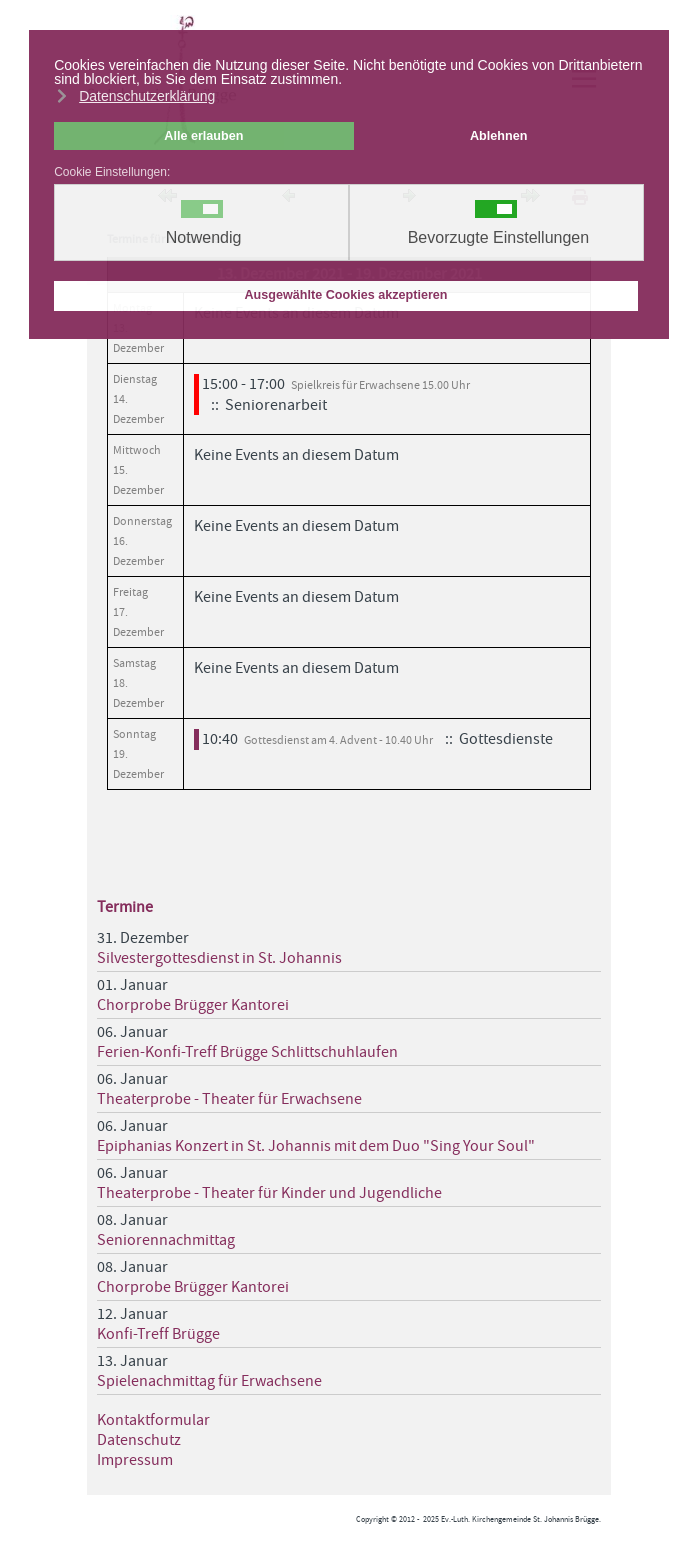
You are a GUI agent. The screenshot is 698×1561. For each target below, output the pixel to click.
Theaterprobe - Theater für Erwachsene (229, 1099)
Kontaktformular (153, 1420)
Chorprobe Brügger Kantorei (193, 1005)
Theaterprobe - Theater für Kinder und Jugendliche (269, 1193)
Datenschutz (139, 1440)
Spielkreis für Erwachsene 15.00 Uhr (380, 385)
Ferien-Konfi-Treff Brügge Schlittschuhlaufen (247, 1052)
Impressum (135, 1460)
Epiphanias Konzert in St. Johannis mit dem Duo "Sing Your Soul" (316, 1146)
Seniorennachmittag (166, 1240)
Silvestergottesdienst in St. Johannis (219, 958)
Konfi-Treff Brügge (158, 1334)
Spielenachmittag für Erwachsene (209, 1381)
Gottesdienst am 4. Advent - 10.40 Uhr (338, 740)
